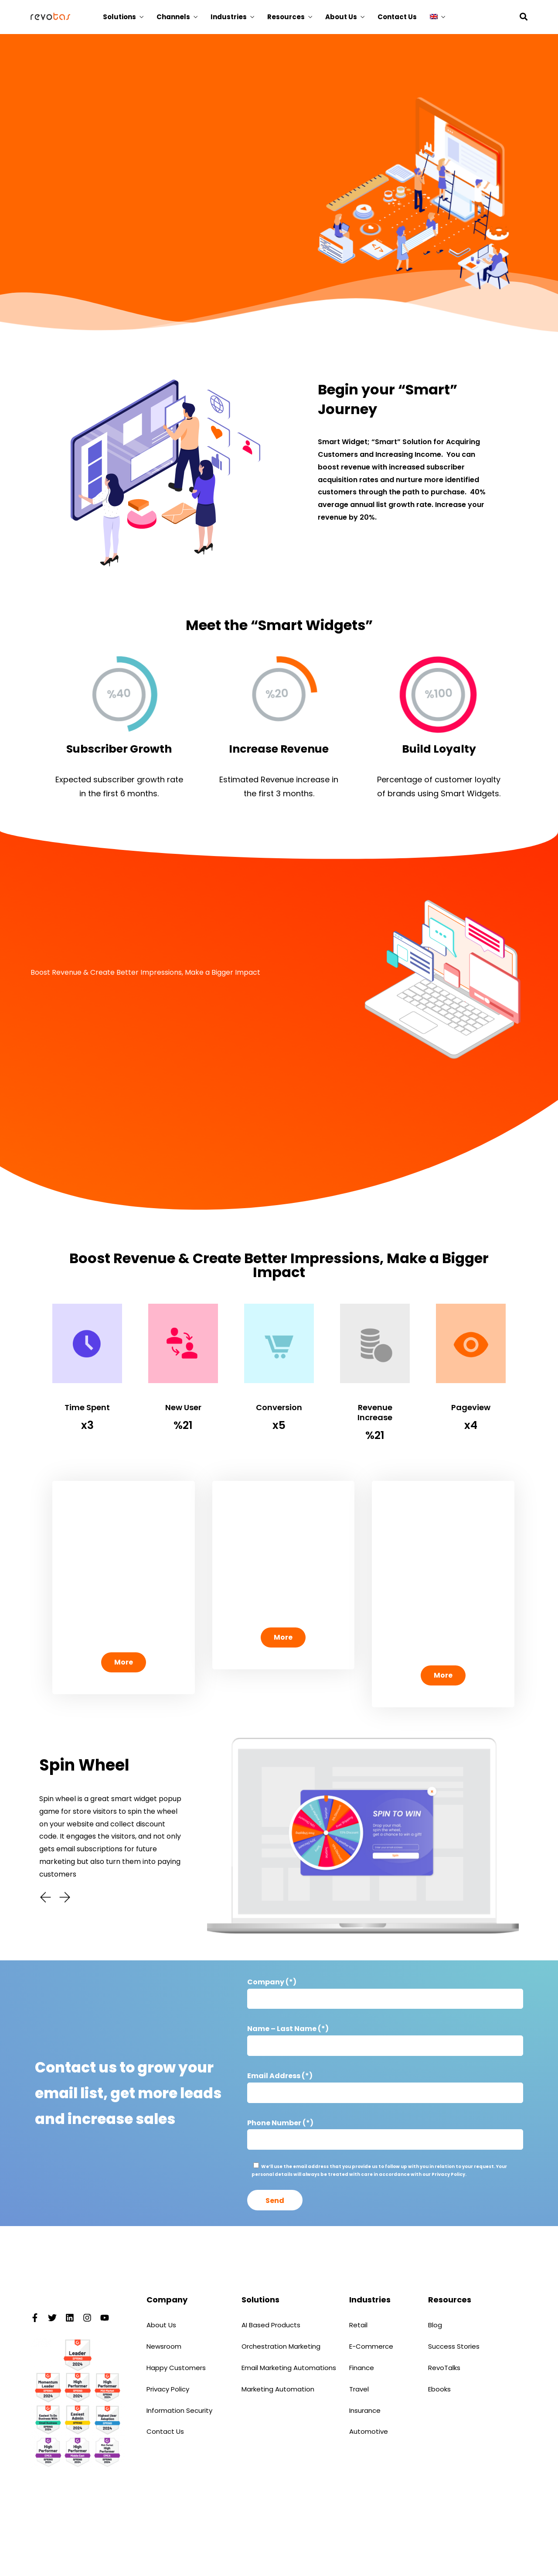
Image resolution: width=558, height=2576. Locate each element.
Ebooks (439, 2389)
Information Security (179, 2410)
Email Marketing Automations (289, 2367)
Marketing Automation (278, 2389)
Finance (361, 2367)
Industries (229, 16)
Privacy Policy (167, 2389)
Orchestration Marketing (281, 2346)
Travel (359, 2389)
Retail (358, 2324)
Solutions (119, 16)
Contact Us (397, 16)
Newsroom (163, 2346)
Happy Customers (176, 2367)
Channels (173, 16)
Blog (435, 2324)
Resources (286, 16)
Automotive (368, 2431)
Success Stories (454, 2346)
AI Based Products (271, 2324)
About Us (341, 16)
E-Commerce (371, 2346)
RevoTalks (444, 2367)
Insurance (365, 2410)
